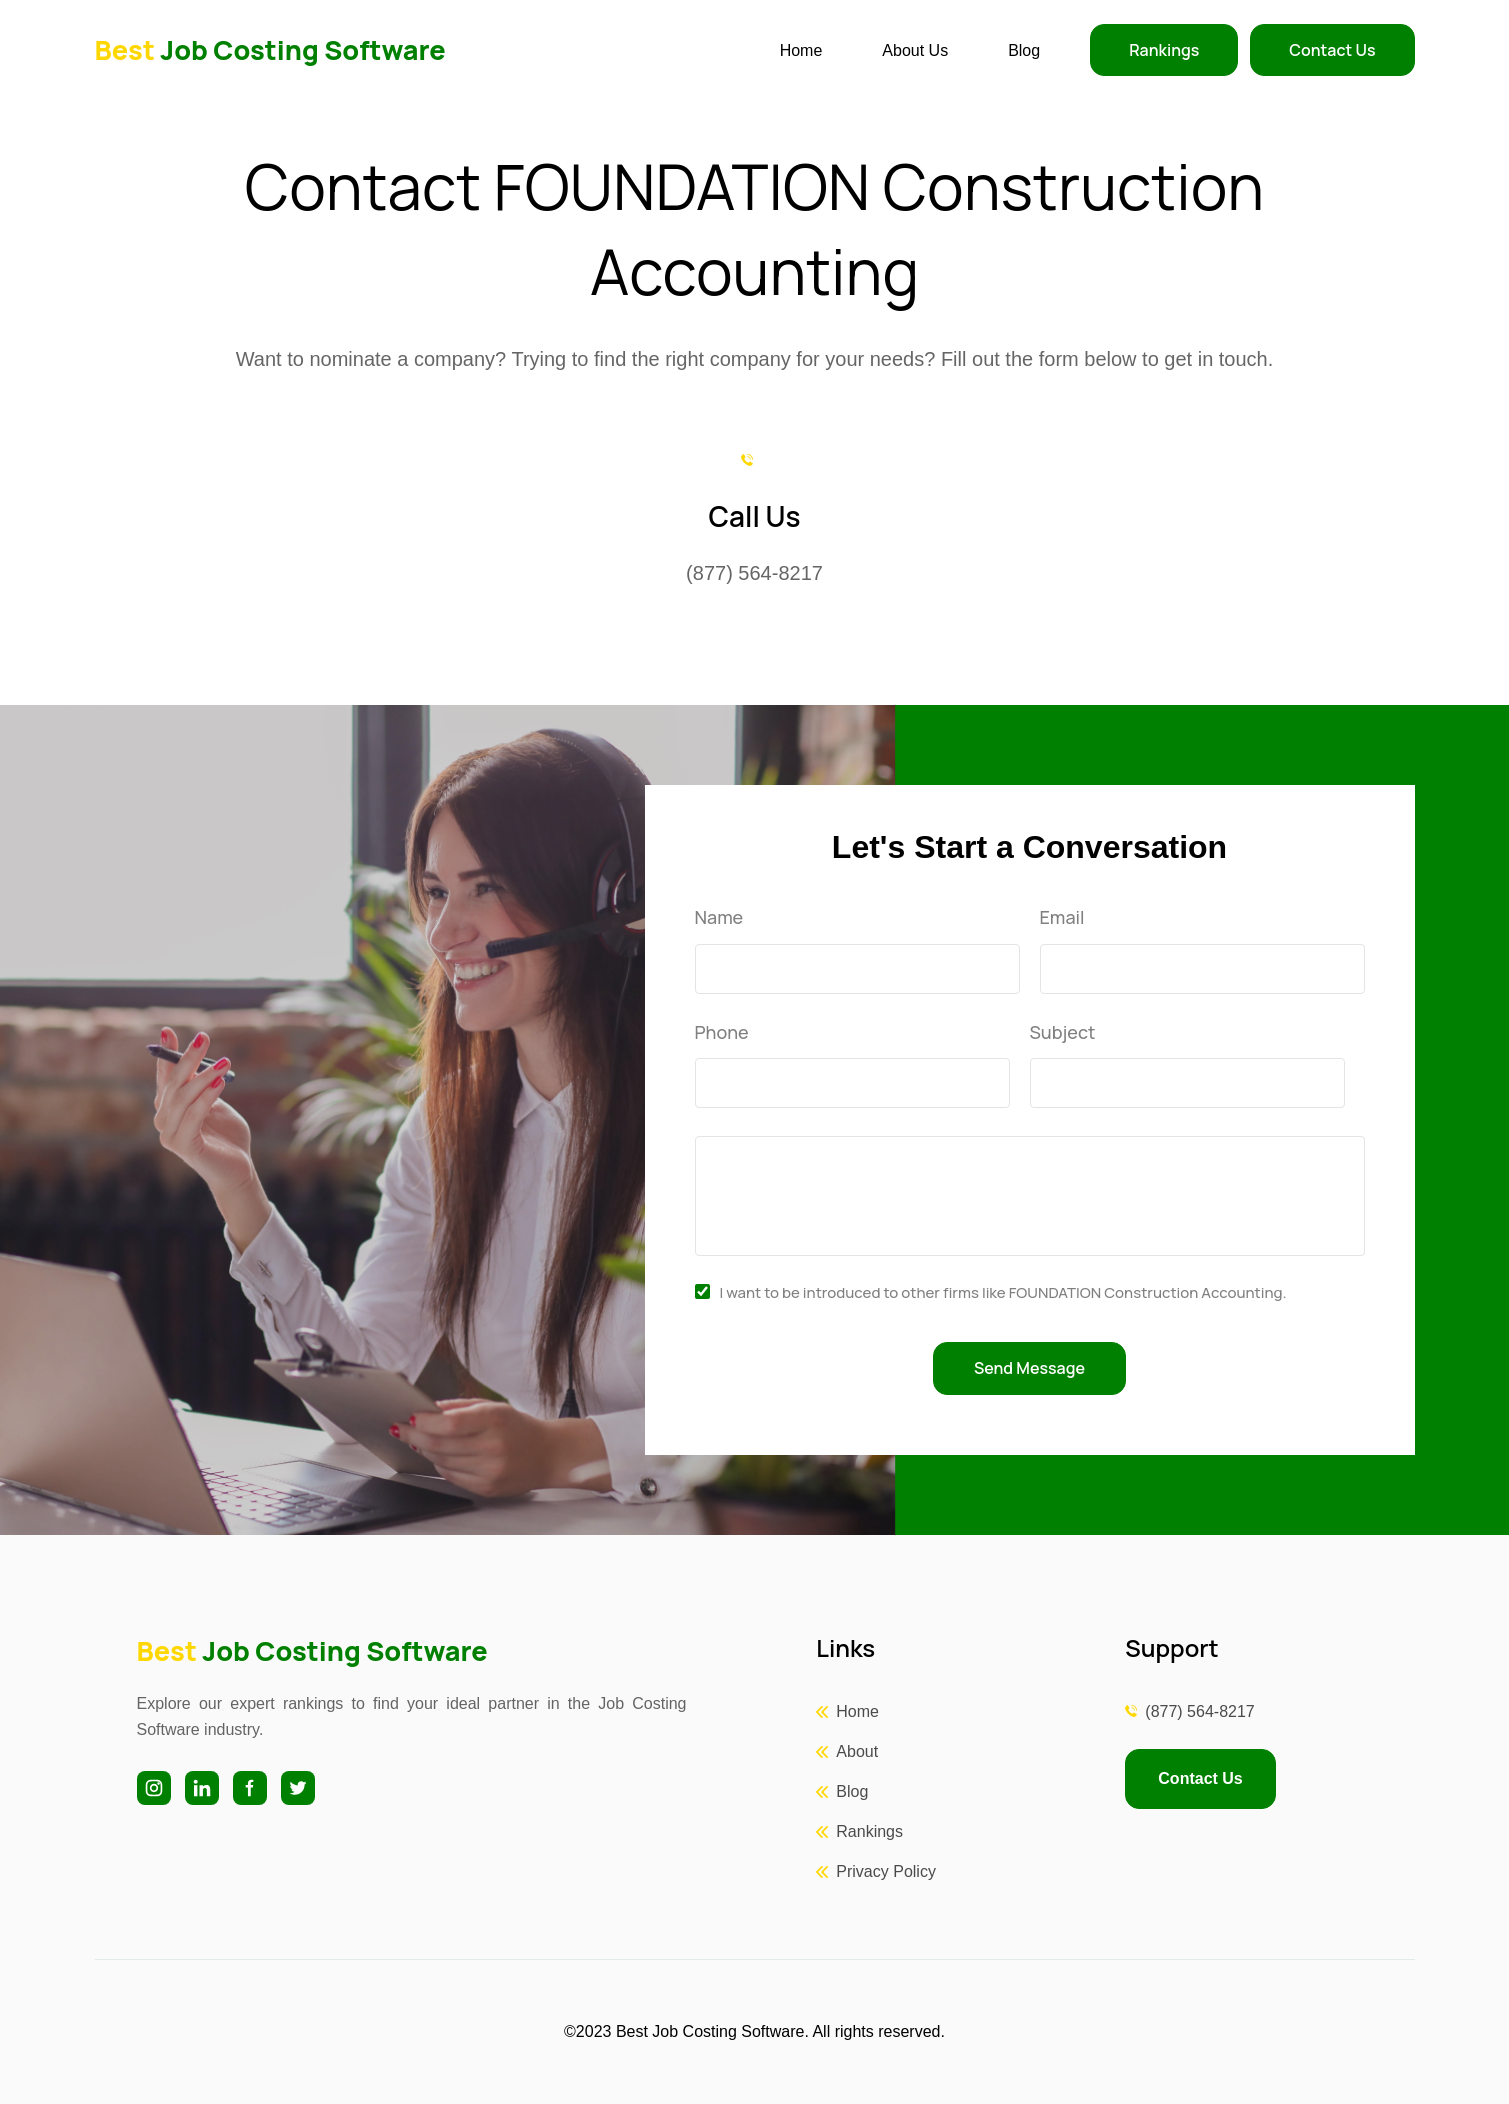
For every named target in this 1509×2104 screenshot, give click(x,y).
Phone (722, 1033)
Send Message (1029, 1368)
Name (719, 918)
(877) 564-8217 (1199, 1711)
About (857, 1751)
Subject (1063, 1033)
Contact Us (1332, 50)
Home (801, 50)
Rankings (1164, 50)
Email (1062, 918)
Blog (1024, 50)
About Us (915, 50)
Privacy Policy (886, 1871)
